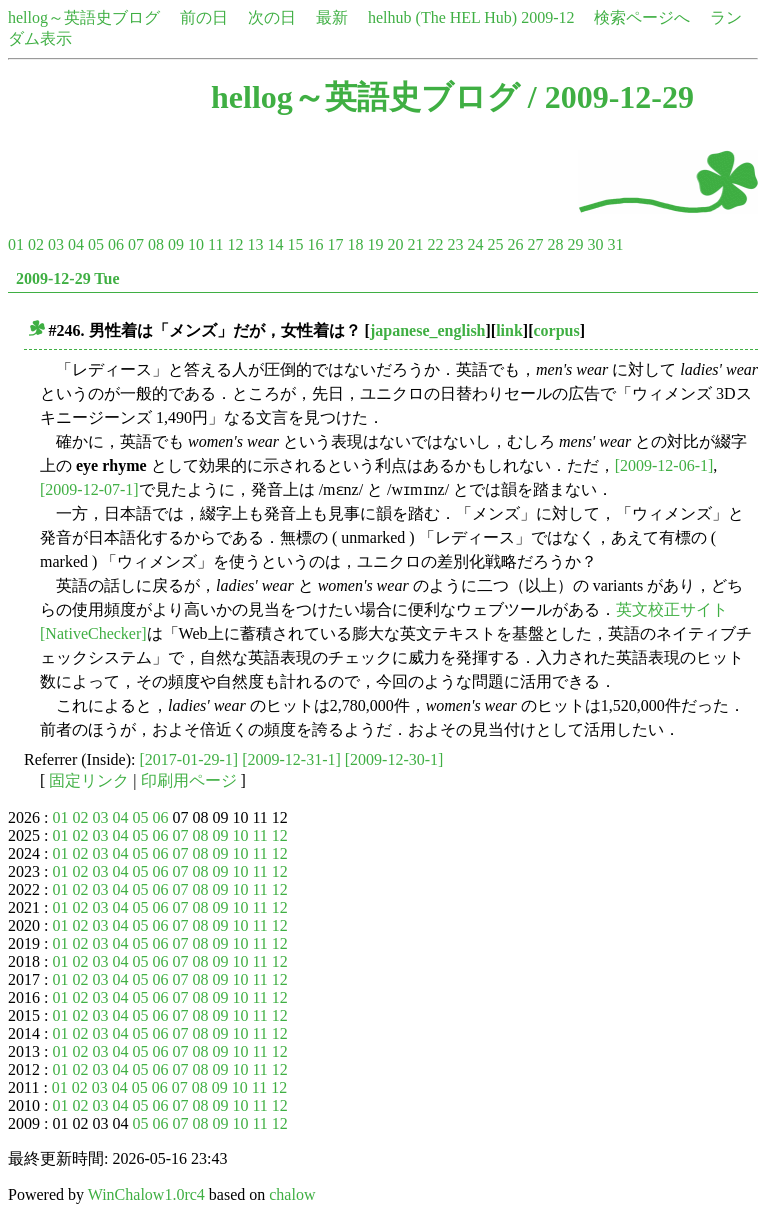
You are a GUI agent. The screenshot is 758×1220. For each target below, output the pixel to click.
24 (475, 244)
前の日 (204, 17)
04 (76, 244)
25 (495, 244)
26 (515, 244)
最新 (332, 17)
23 (455, 244)
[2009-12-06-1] (664, 465)
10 (196, 244)
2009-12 (547, 17)
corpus (557, 330)
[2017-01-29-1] (189, 759)
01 (16, 244)
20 (395, 244)
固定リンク (89, 780)
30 (595, 244)
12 (235, 244)
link (509, 330)
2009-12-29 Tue (68, 278)
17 (335, 244)
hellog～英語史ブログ (84, 17)
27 (535, 244)
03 (56, 244)
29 (575, 244)
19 (375, 244)
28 (555, 244)
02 (36, 244)
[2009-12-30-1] (394, 759)
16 (315, 244)
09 (176, 244)
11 (215, 244)
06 (116, 244)
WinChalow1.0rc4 (146, 1194)
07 (136, 244)
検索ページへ (642, 17)
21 (415, 244)
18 (355, 244)
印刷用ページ (189, 780)
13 (255, 244)
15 (295, 244)
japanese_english (428, 330)
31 (615, 244)
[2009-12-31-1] (291, 759)
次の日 (272, 17)
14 (275, 244)
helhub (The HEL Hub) (442, 17)
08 (156, 244)
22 (435, 244)
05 (96, 244)
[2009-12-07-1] (89, 489)
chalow (292, 1194)
